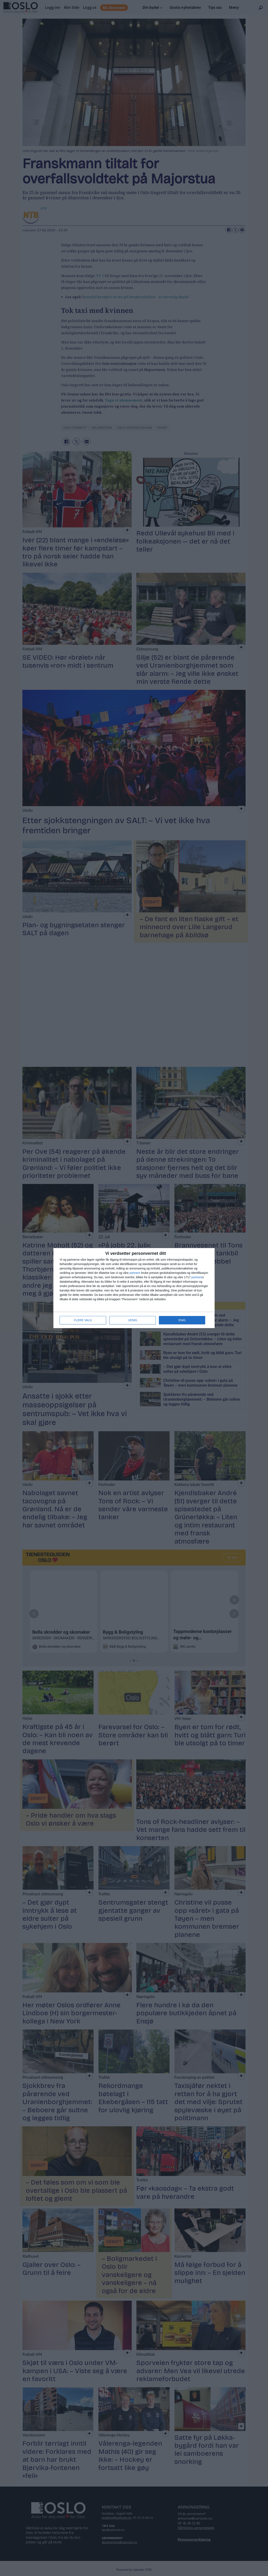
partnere (134, 1272)
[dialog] (134, 1288)
